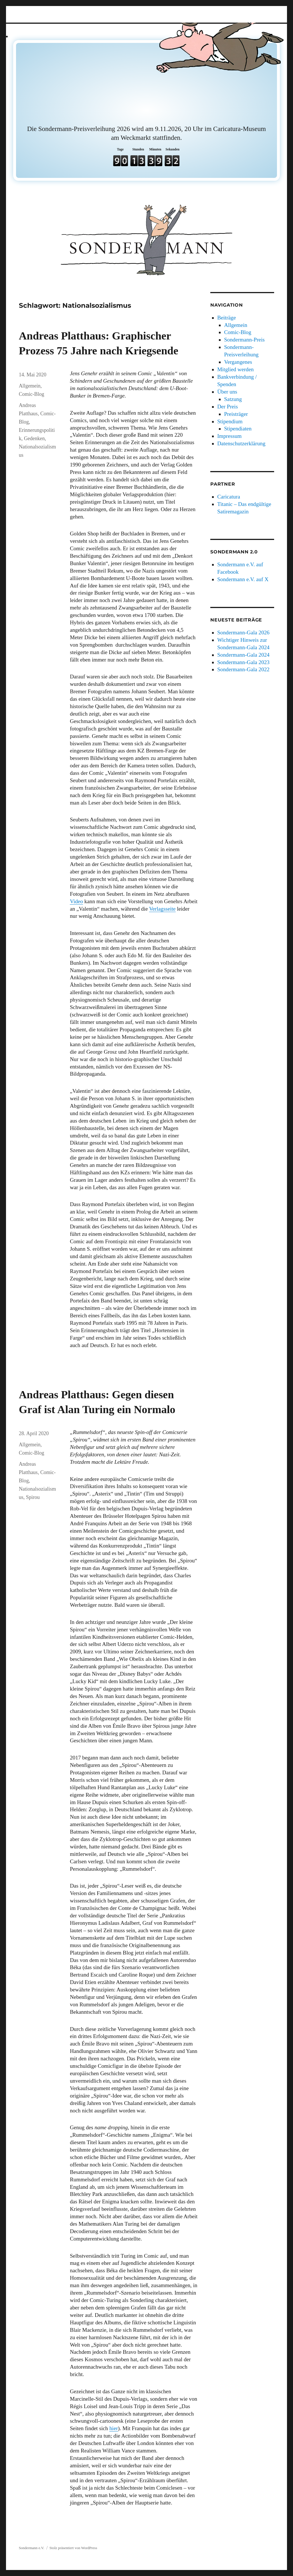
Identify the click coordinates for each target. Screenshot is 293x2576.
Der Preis (227, 407)
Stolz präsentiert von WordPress (73, 2548)
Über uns (227, 392)
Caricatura (228, 497)
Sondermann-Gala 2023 (243, 662)
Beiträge (226, 318)
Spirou (33, 1497)
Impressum (229, 436)
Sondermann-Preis (244, 340)
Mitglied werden (235, 369)
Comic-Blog (31, 394)
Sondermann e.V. (31, 2548)
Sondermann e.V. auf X (242, 579)
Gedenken (34, 438)
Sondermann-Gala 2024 (243, 655)
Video (76, 901)
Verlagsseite (162, 909)
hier (113, 2428)
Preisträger (236, 414)
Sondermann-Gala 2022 (243, 669)
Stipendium (229, 421)
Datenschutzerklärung (241, 443)
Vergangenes (238, 362)
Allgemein (30, 386)
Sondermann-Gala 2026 (243, 632)
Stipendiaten (238, 429)
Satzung (233, 399)
